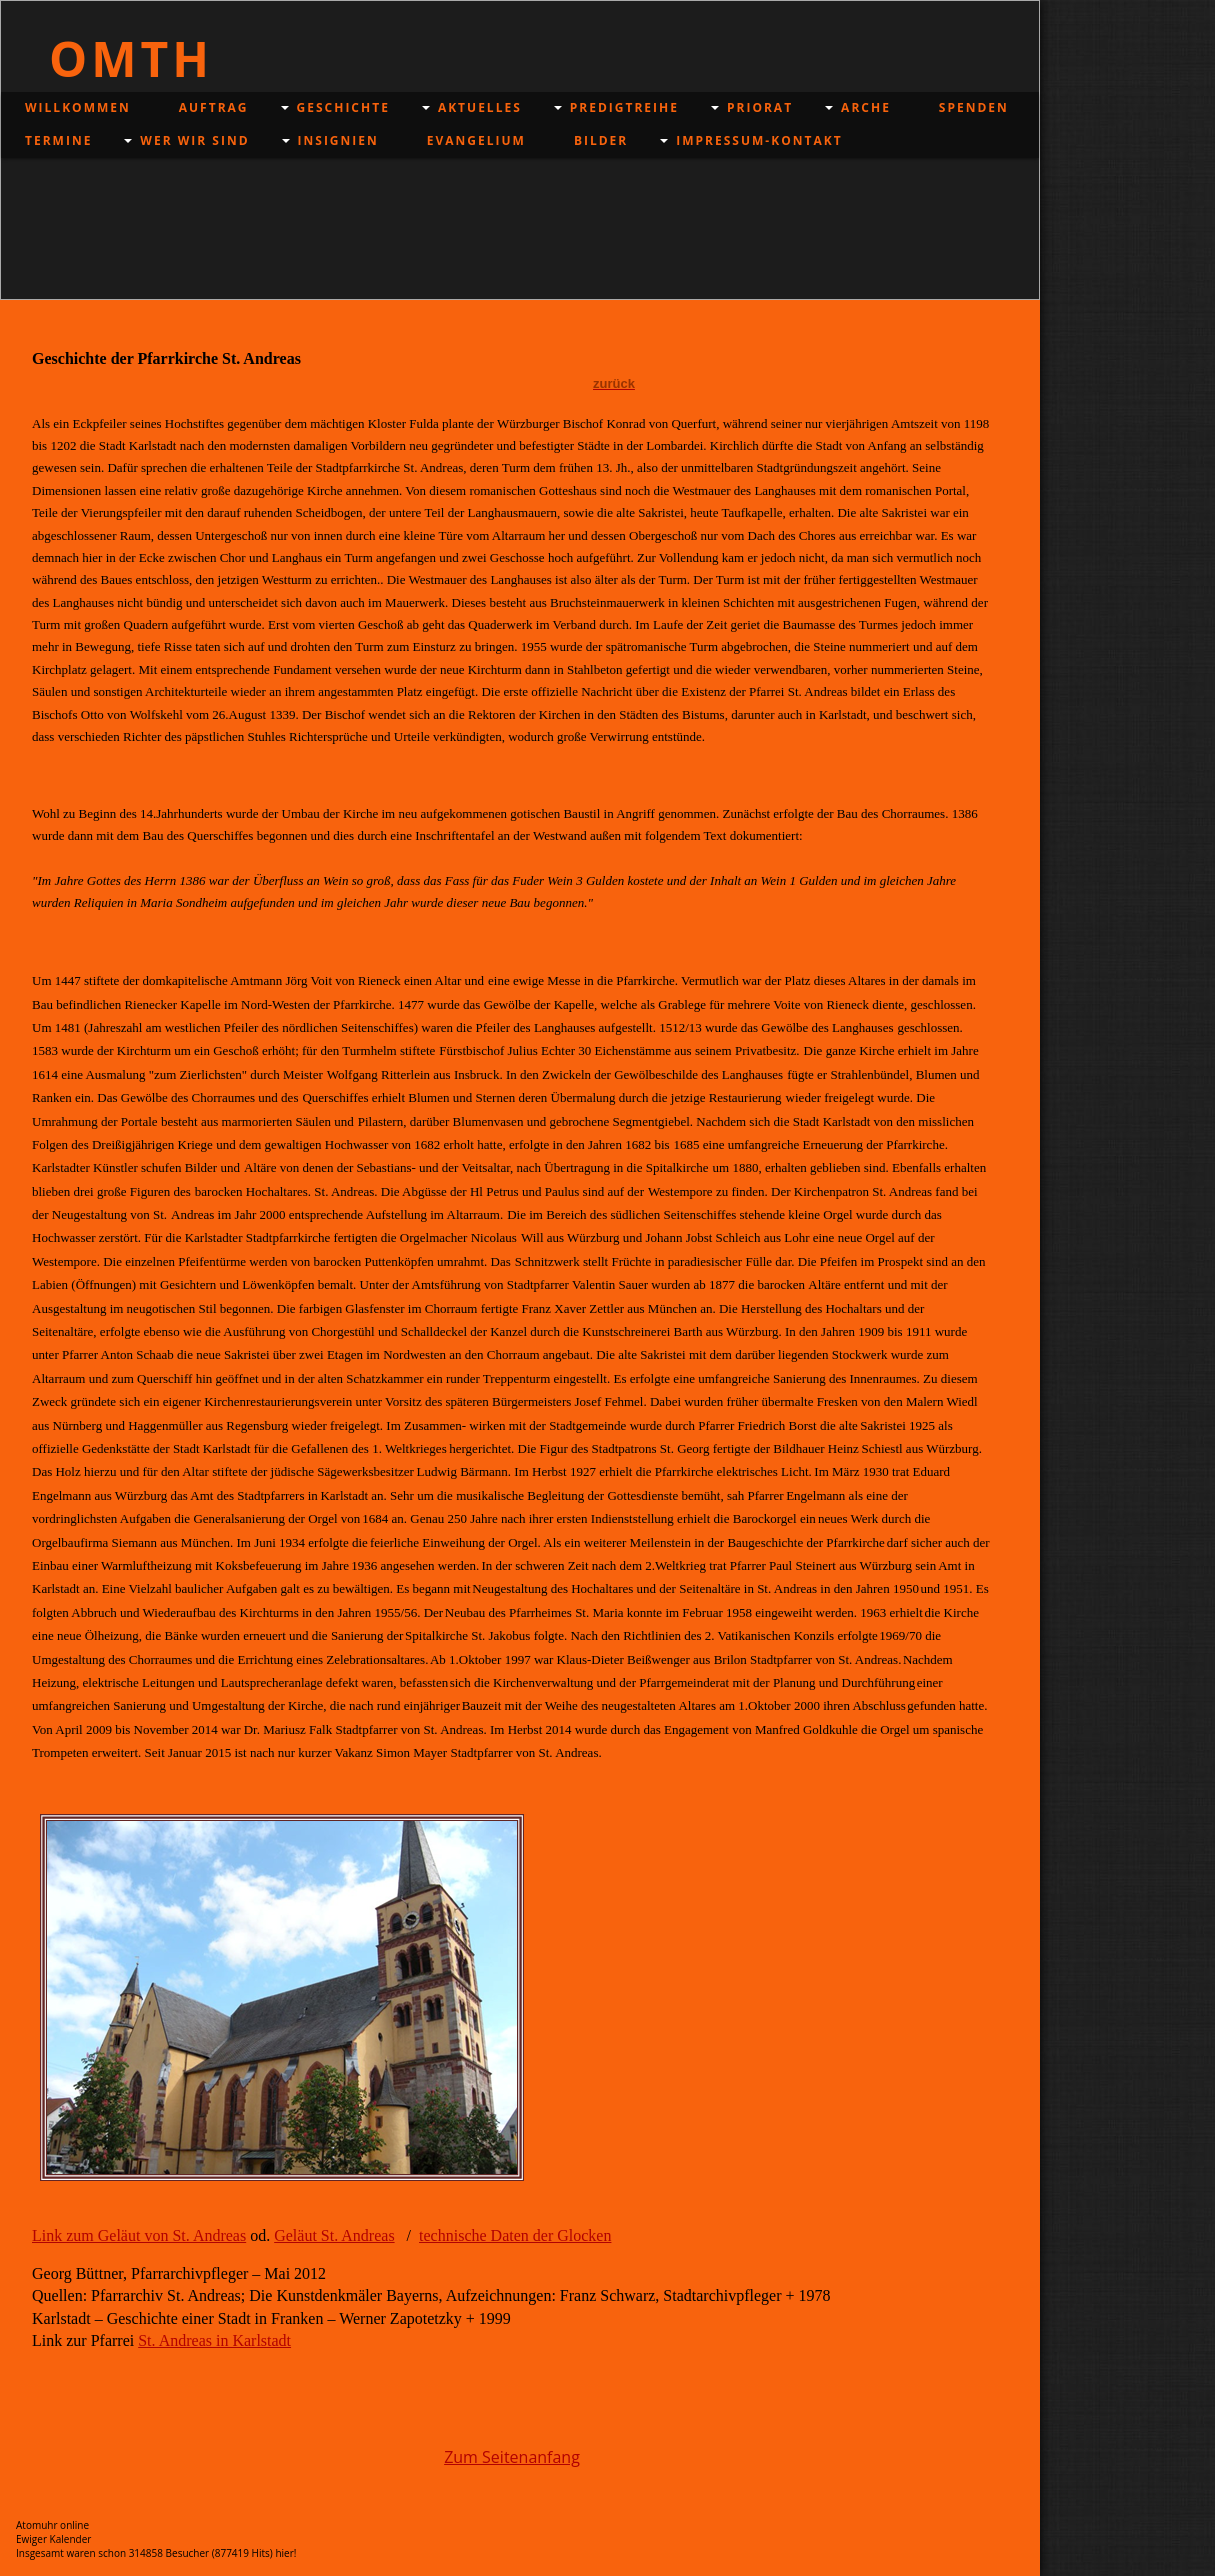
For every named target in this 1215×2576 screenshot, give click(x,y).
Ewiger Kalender (53, 2539)
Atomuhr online (52, 2525)
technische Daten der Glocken (515, 2235)
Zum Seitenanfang (512, 2457)
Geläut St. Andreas (334, 2235)
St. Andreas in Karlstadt (214, 2340)
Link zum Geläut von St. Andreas (139, 2235)
